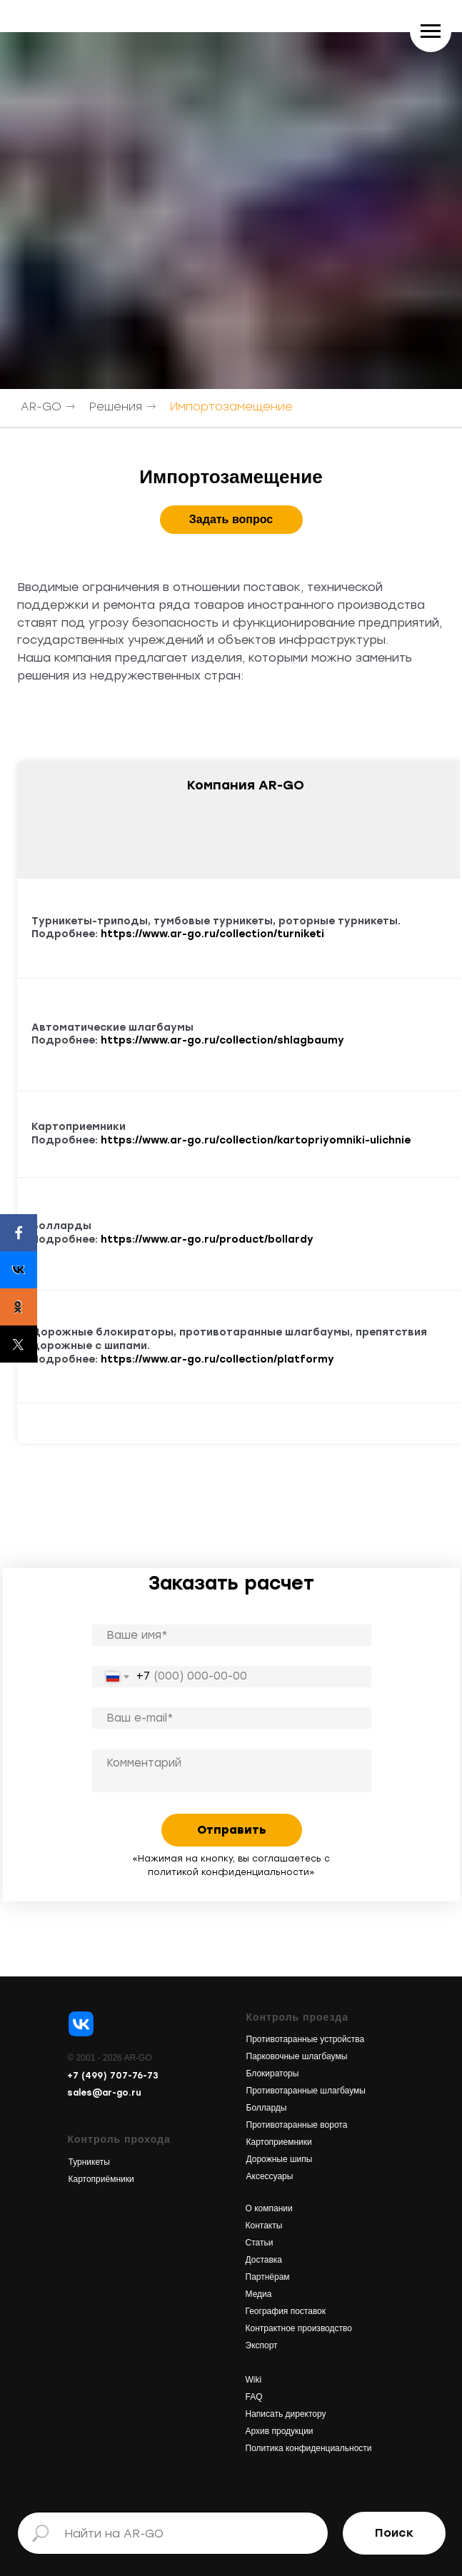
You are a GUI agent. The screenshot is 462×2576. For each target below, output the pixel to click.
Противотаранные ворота (297, 2125)
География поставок (286, 2311)
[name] (231, 1635)
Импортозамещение (231, 406)
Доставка (264, 2260)
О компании (269, 2208)
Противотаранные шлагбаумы (306, 2091)
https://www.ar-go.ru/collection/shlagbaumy (222, 1040)
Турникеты (89, 2162)
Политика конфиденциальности (309, 2448)
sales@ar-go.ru (104, 2093)
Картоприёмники (101, 2179)
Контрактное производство (299, 2328)
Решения (115, 406)
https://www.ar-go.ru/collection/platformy (217, 1359)
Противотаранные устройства (305, 2039)
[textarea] (231, 1770)
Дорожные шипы (279, 2159)
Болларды (266, 2108)
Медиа (259, 2294)
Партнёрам (268, 2277)
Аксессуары (269, 2176)
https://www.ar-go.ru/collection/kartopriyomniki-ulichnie (256, 1140)
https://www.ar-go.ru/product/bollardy (207, 1239)
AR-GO (41, 406)
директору (304, 2414)
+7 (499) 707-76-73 (113, 2076)
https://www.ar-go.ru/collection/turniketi (212, 934)
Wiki (254, 2380)
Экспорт (262, 2345)
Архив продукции (279, 2431)
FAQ (254, 2397)
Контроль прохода (119, 2139)
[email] (231, 1718)
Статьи (259, 2243)
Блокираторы (272, 2074)
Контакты (264, 2226)
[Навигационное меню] (431, 31)
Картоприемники (279, 2142)
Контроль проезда (297, 2017)
